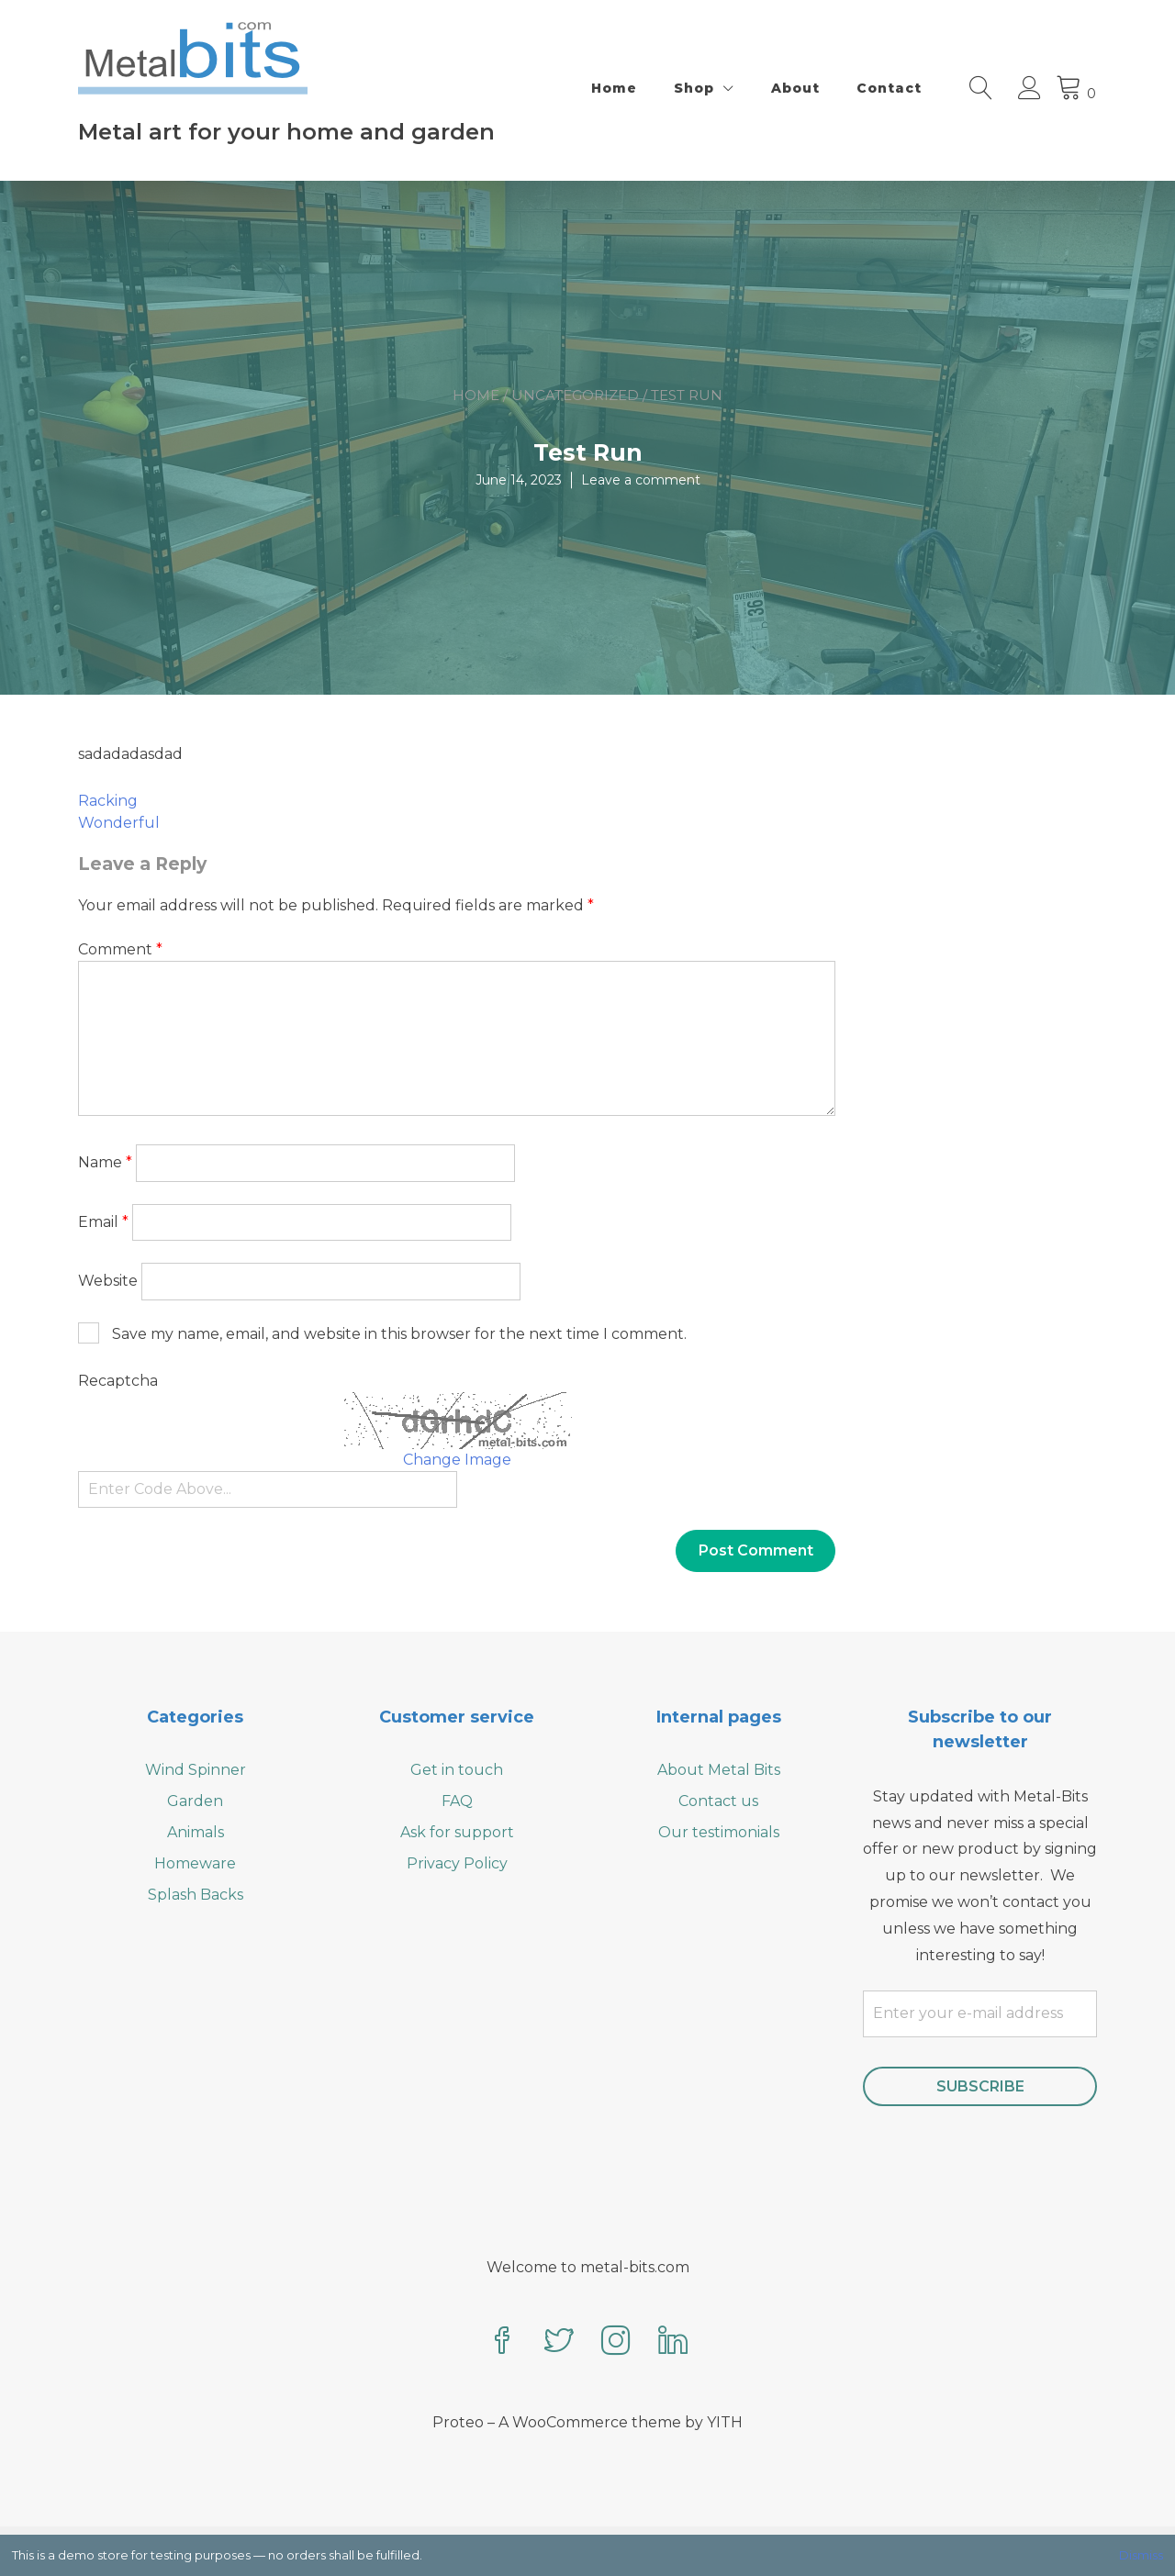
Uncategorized (575, 395)
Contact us (718, 1801)
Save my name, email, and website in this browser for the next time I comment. (399, 1334)
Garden (195, 1801)
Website (108, 1280)
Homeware (195, 1863)
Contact (889, 88)
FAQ (457, 1801)
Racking (108, 800)
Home (614, 88)
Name (105, 1162)
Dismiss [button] (1141, 2555)
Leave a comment (640, 480)
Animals (195, 1832)
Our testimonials (718, 1832)
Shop (694, 88)
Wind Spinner (195, 1770)
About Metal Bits (718, 1770)
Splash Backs (195, 1894)
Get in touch (456, 1770)
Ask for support (457, 1832)
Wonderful (119, 822)
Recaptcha (118, 1380)
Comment (120, 949)
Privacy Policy (457, 1863)
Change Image (457, 1459)
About (795, 88)
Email (103, 1222)
